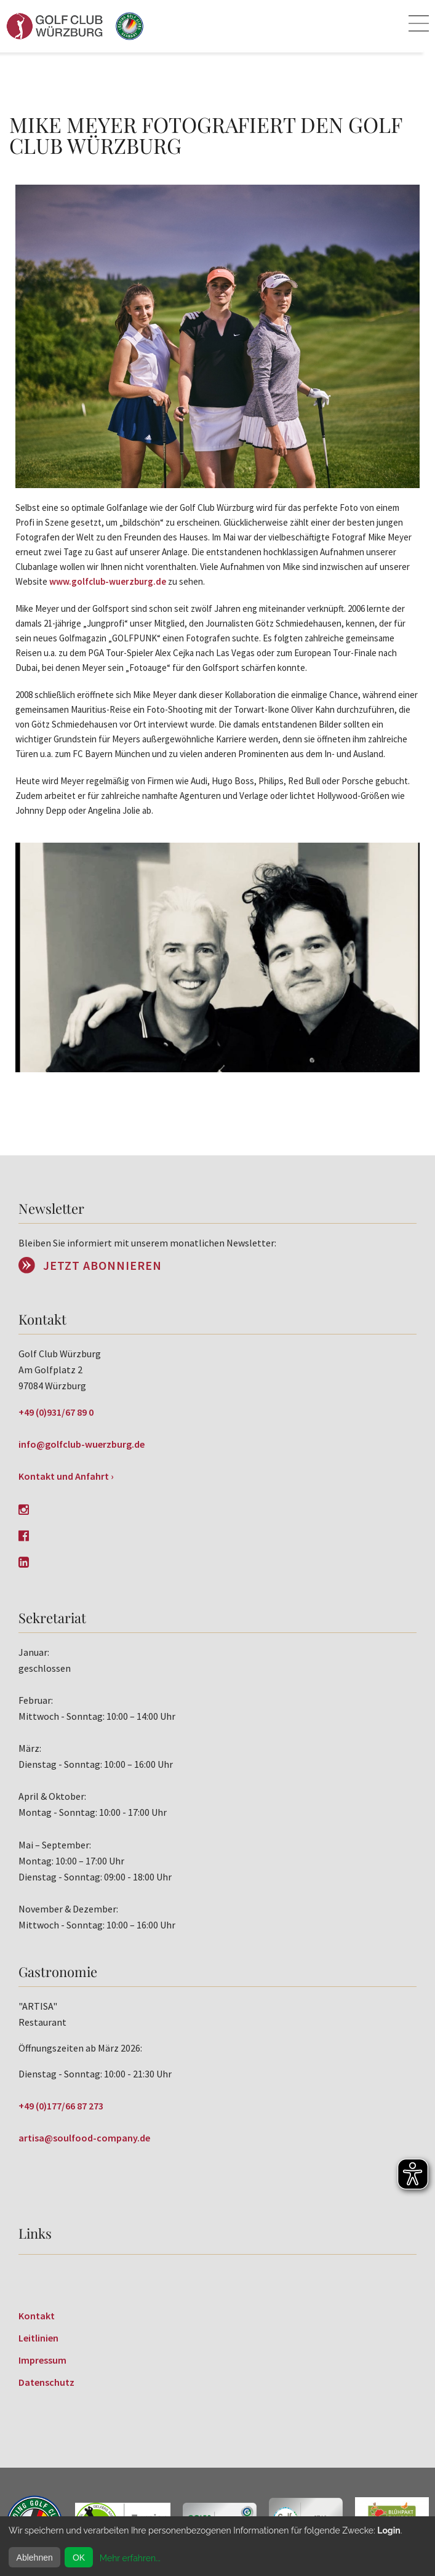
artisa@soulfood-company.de (84, 2138)
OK (79, 2557)
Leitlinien (38, 2338)
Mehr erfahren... (130, 2558)
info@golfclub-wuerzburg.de (81, 1444)
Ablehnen (35, 2557)
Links (35, 2233)
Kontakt (36, 2315)
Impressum (42, 2360)
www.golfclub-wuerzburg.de (107, 581)
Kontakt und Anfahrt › (66, 1476)
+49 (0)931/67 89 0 (56, 1412)
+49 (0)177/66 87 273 (60, 2106)
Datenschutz (46, 2382)
